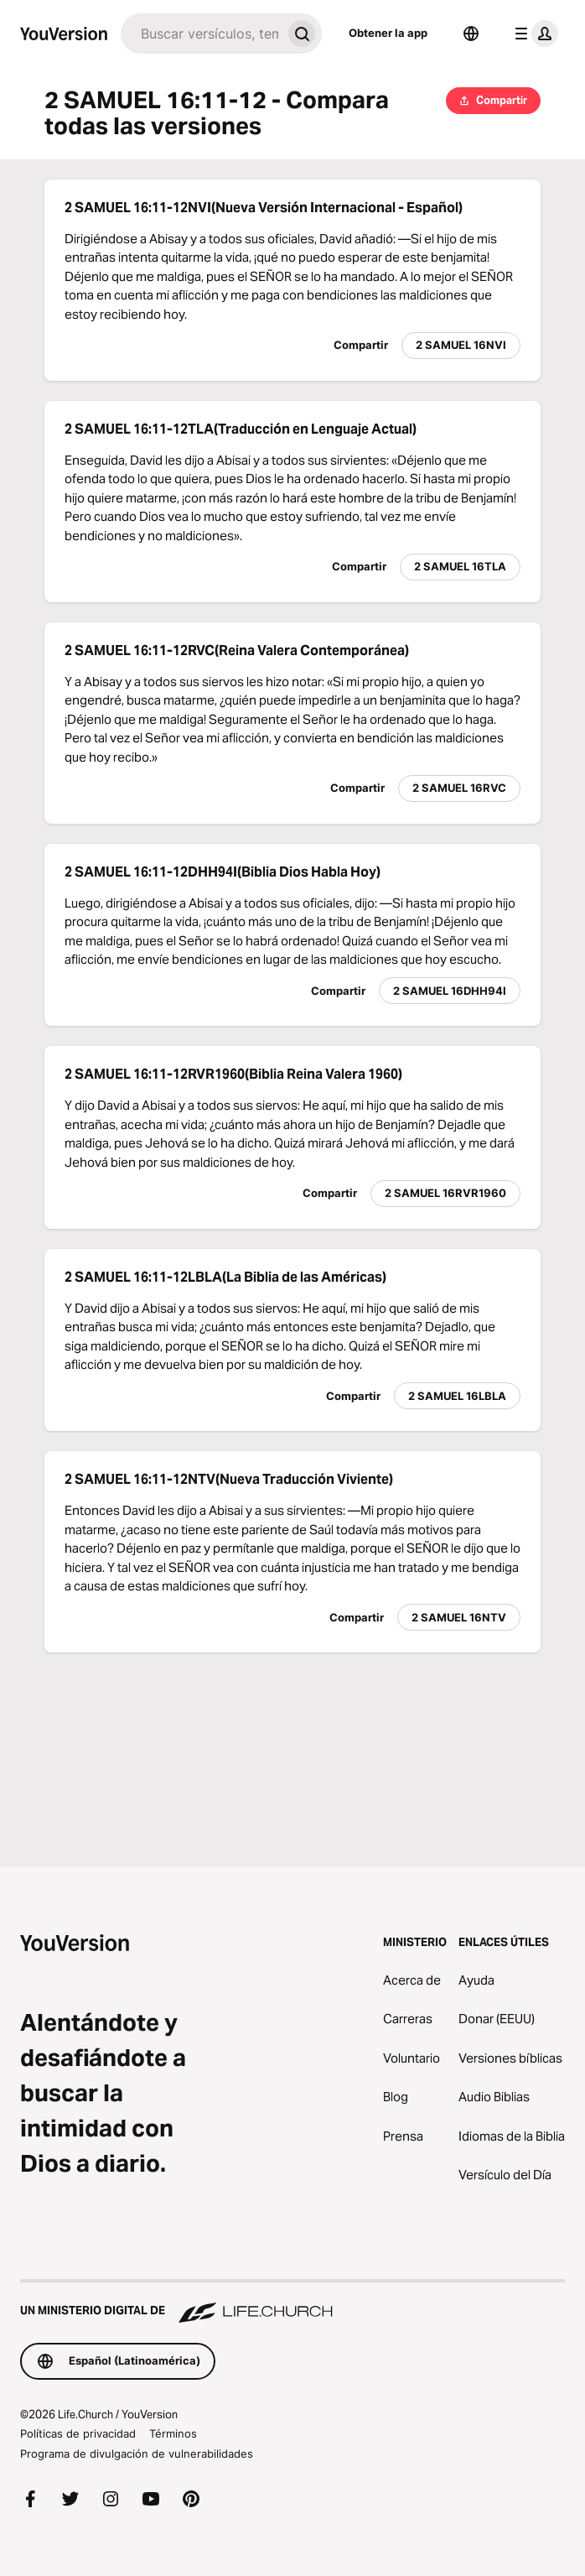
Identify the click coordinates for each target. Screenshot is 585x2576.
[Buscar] (201, 33)
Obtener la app (388, 32)
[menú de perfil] (533, 33)
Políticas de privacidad (78, 2433)
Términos (173, 2433)
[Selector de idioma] (471, 33)
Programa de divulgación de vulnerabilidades (136, 2453)
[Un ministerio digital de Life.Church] (292, 2302)
